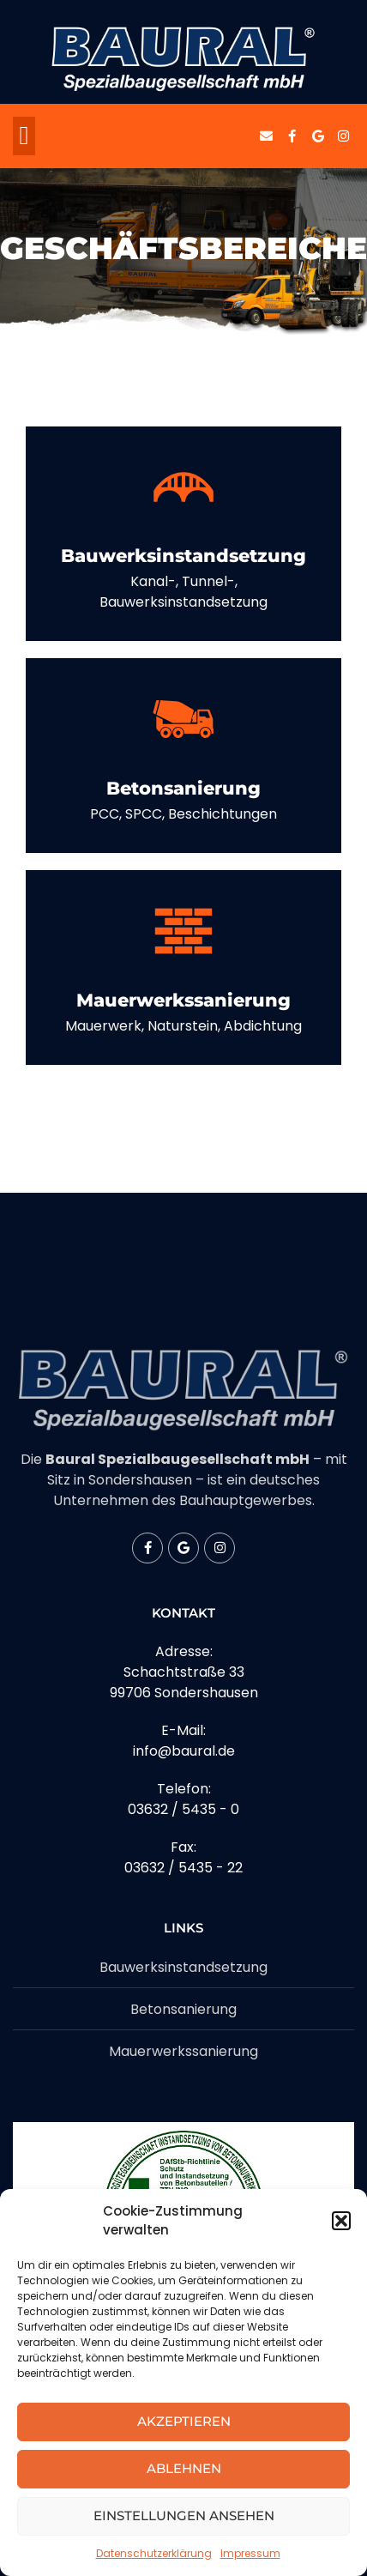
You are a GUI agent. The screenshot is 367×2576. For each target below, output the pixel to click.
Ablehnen (184, 2468)
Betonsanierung (183, 788)
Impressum (250, 2553)
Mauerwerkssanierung (183, 1000)
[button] (341, 2220)
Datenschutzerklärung (154, 2553)
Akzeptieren (184, 2421)
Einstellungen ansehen (183, 2515)
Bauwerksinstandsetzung (183, 555)
